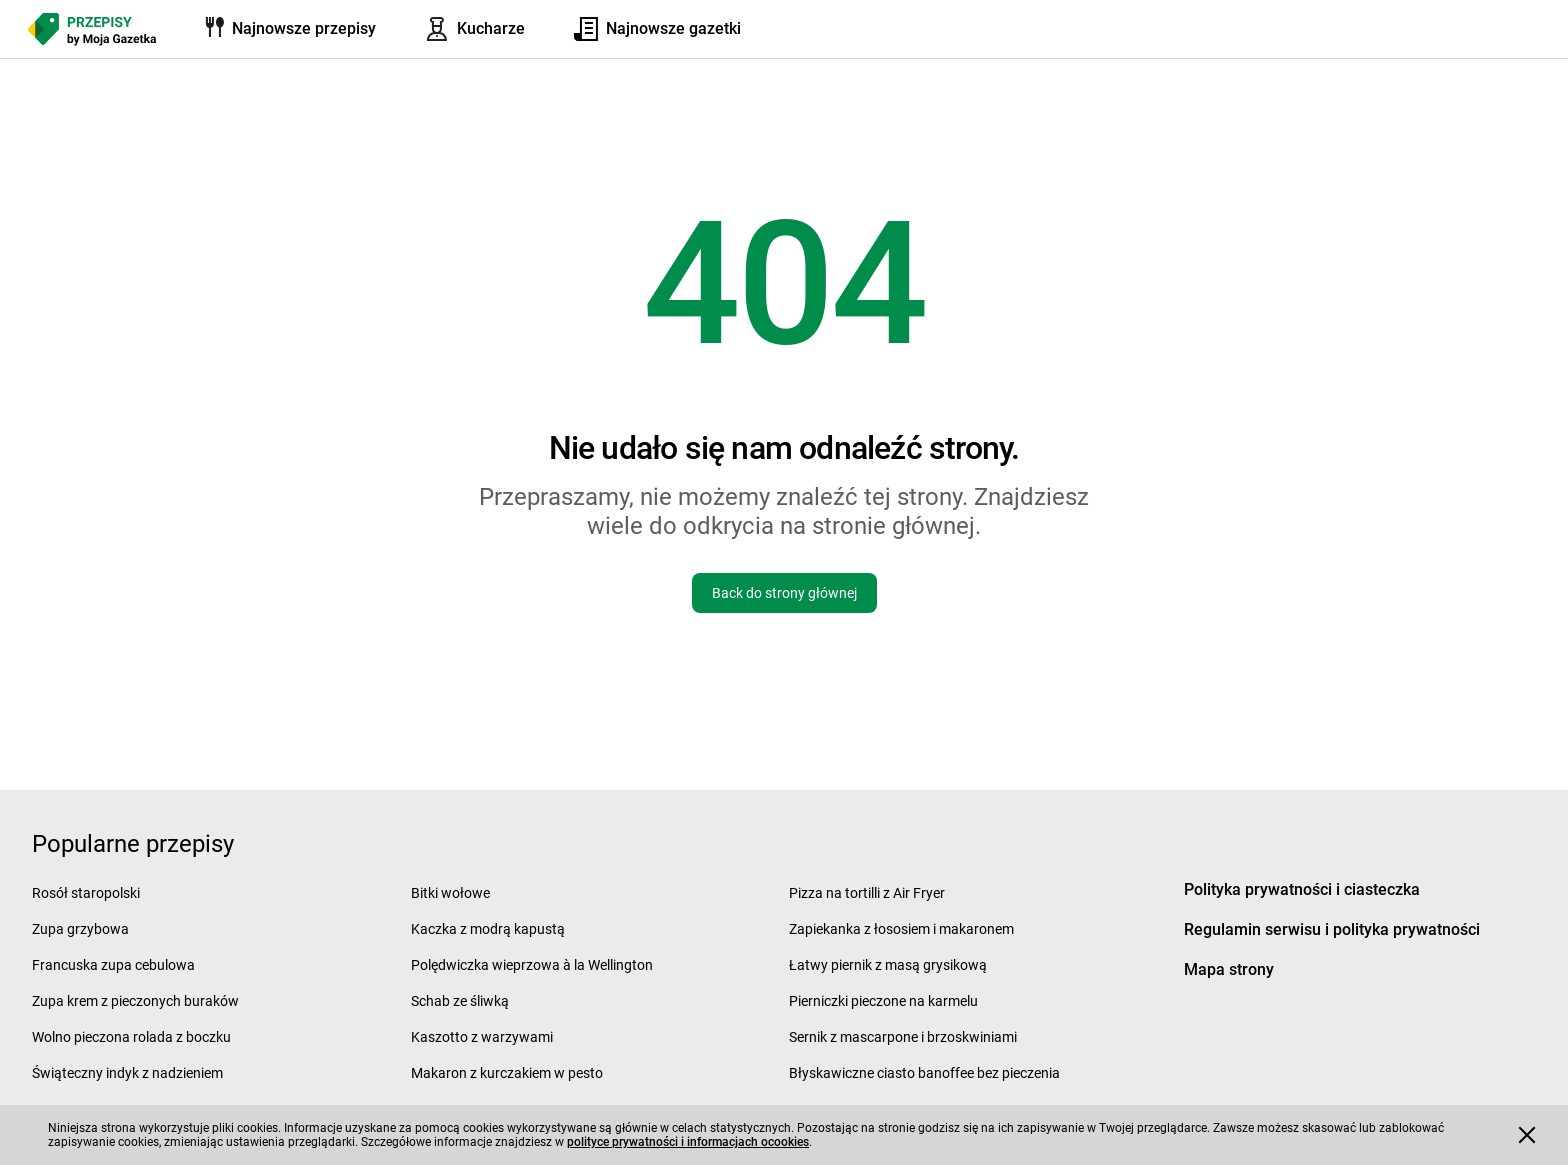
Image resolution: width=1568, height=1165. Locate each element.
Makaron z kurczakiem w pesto (507, 1073)
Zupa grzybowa (80, 929)
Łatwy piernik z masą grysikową (888, 965)
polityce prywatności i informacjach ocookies (688, 1142)
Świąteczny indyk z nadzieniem (127, 1073)
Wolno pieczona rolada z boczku (131, 1037)
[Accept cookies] (1527, 1135)
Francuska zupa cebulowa (113, 965)
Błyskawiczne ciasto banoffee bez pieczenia (924, 1073)
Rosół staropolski (86, 893)
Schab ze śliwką (460, 1001)
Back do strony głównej (784, 593)
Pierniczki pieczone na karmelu (883, 1001)
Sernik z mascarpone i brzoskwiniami (903, 1037)
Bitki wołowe (450, 893)
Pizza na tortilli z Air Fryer (867, 893)
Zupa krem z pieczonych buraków (135, 1001)
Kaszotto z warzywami (482, 1037)
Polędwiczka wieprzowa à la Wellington (532, 965)
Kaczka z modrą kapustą (488, 929)
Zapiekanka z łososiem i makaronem (901, 929)
